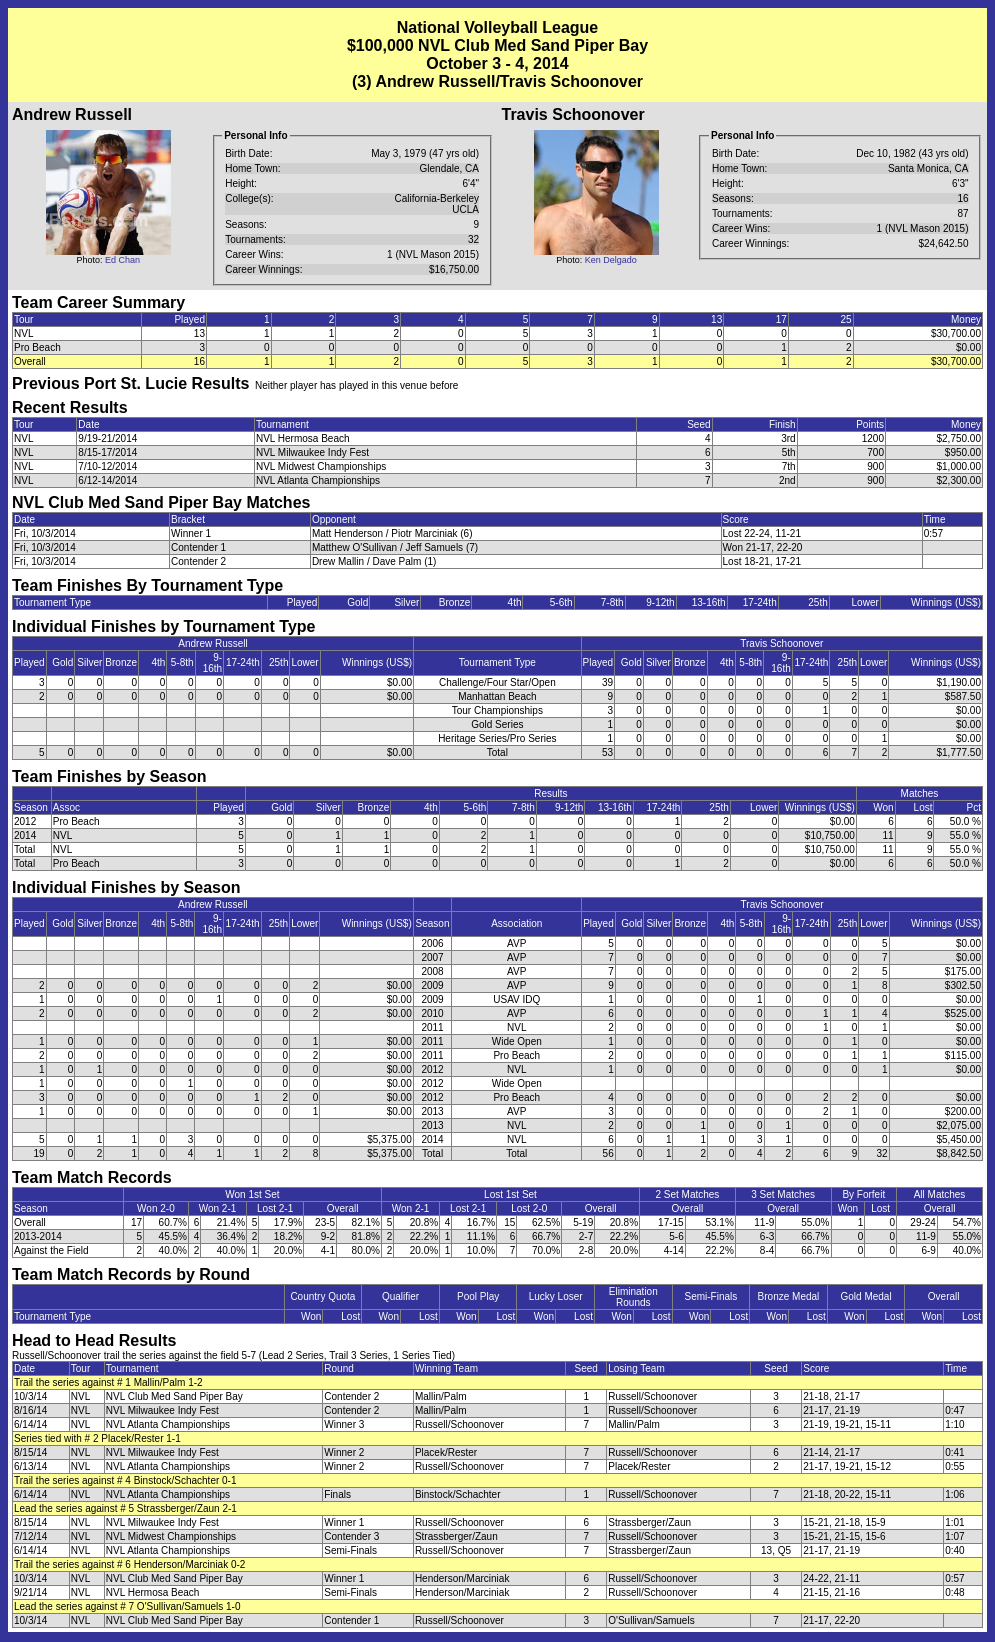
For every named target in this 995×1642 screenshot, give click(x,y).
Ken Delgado (611, 260)
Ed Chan (122, 260)
